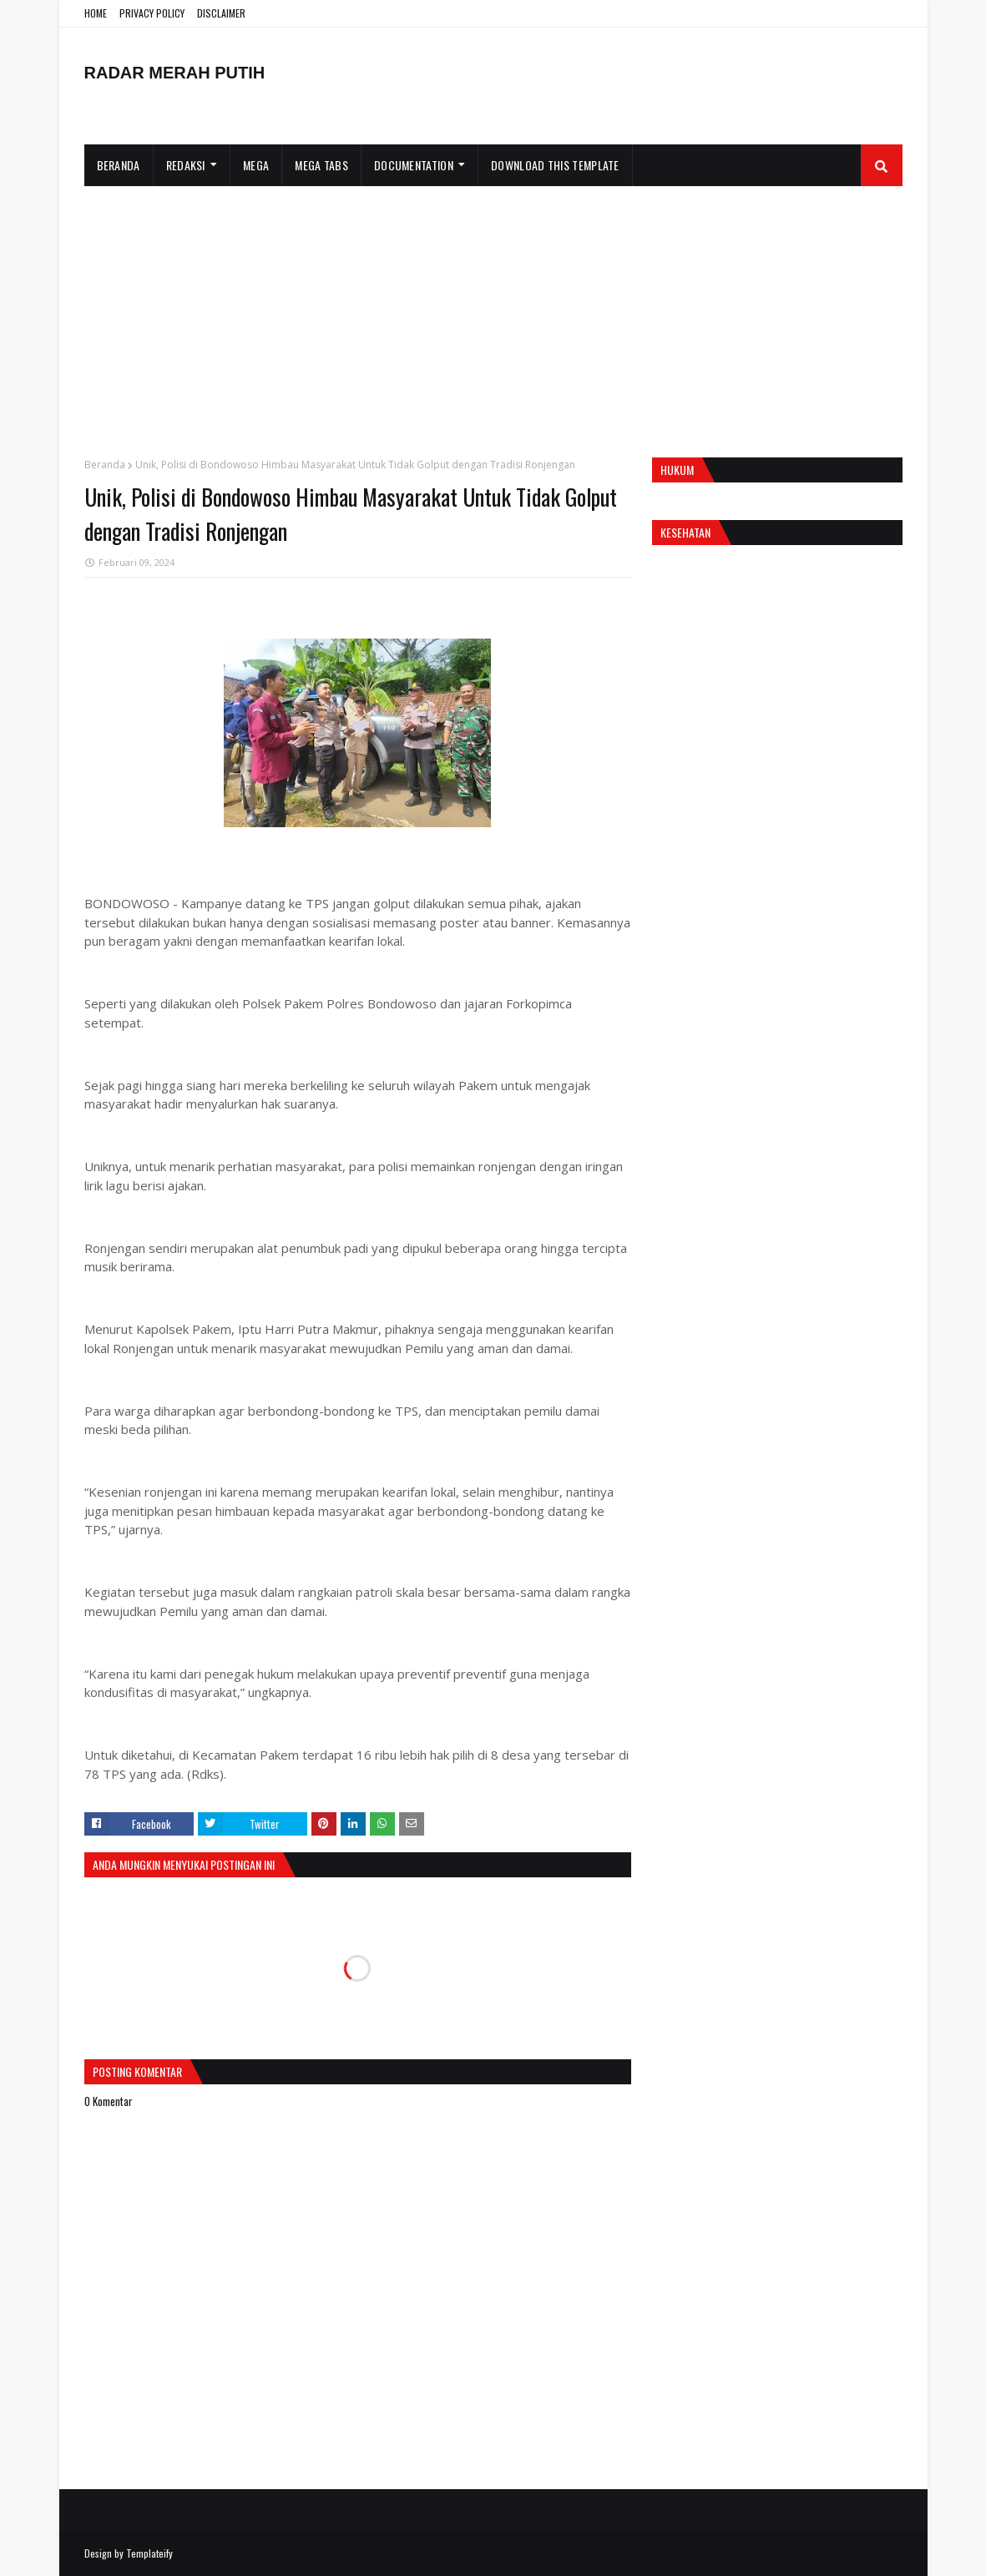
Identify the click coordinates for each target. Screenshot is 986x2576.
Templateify (149, 2553)
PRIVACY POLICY (152, 13)
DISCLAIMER (221, 13)
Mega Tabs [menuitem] (321, 165)
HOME (95, 13)
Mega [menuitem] (256, 165)
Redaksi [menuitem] (185, 165)
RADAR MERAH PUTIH (174, 72)
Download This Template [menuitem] (555, 165)
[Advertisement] (493, 311)
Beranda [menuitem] (118, 165)
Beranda (104, 464)
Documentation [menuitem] (413, 165)
